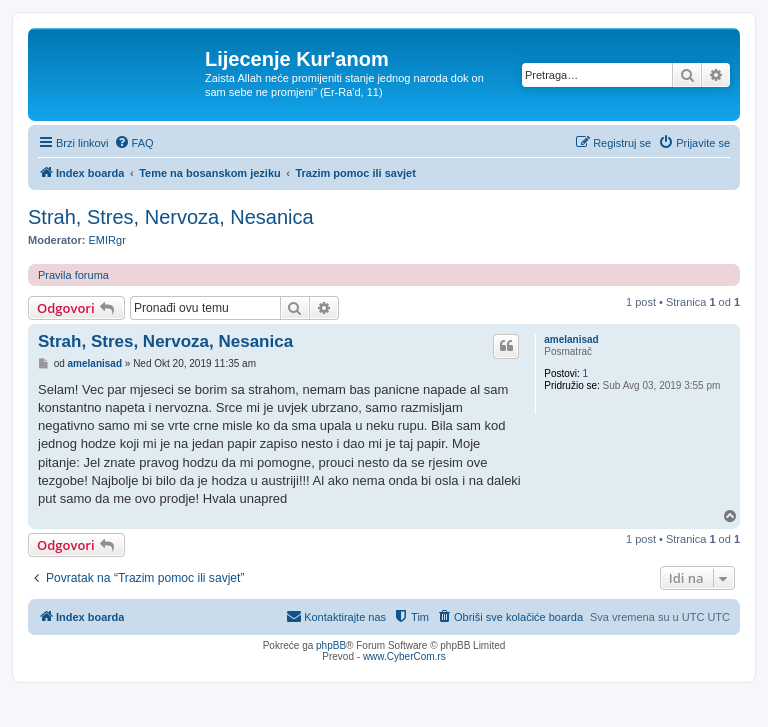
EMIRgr (107, 240)
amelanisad (571, 339)
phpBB (331, 645)
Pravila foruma (73, 275)
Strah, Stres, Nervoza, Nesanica (171, 217)
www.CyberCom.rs (404, 656)
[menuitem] (134, 143)
